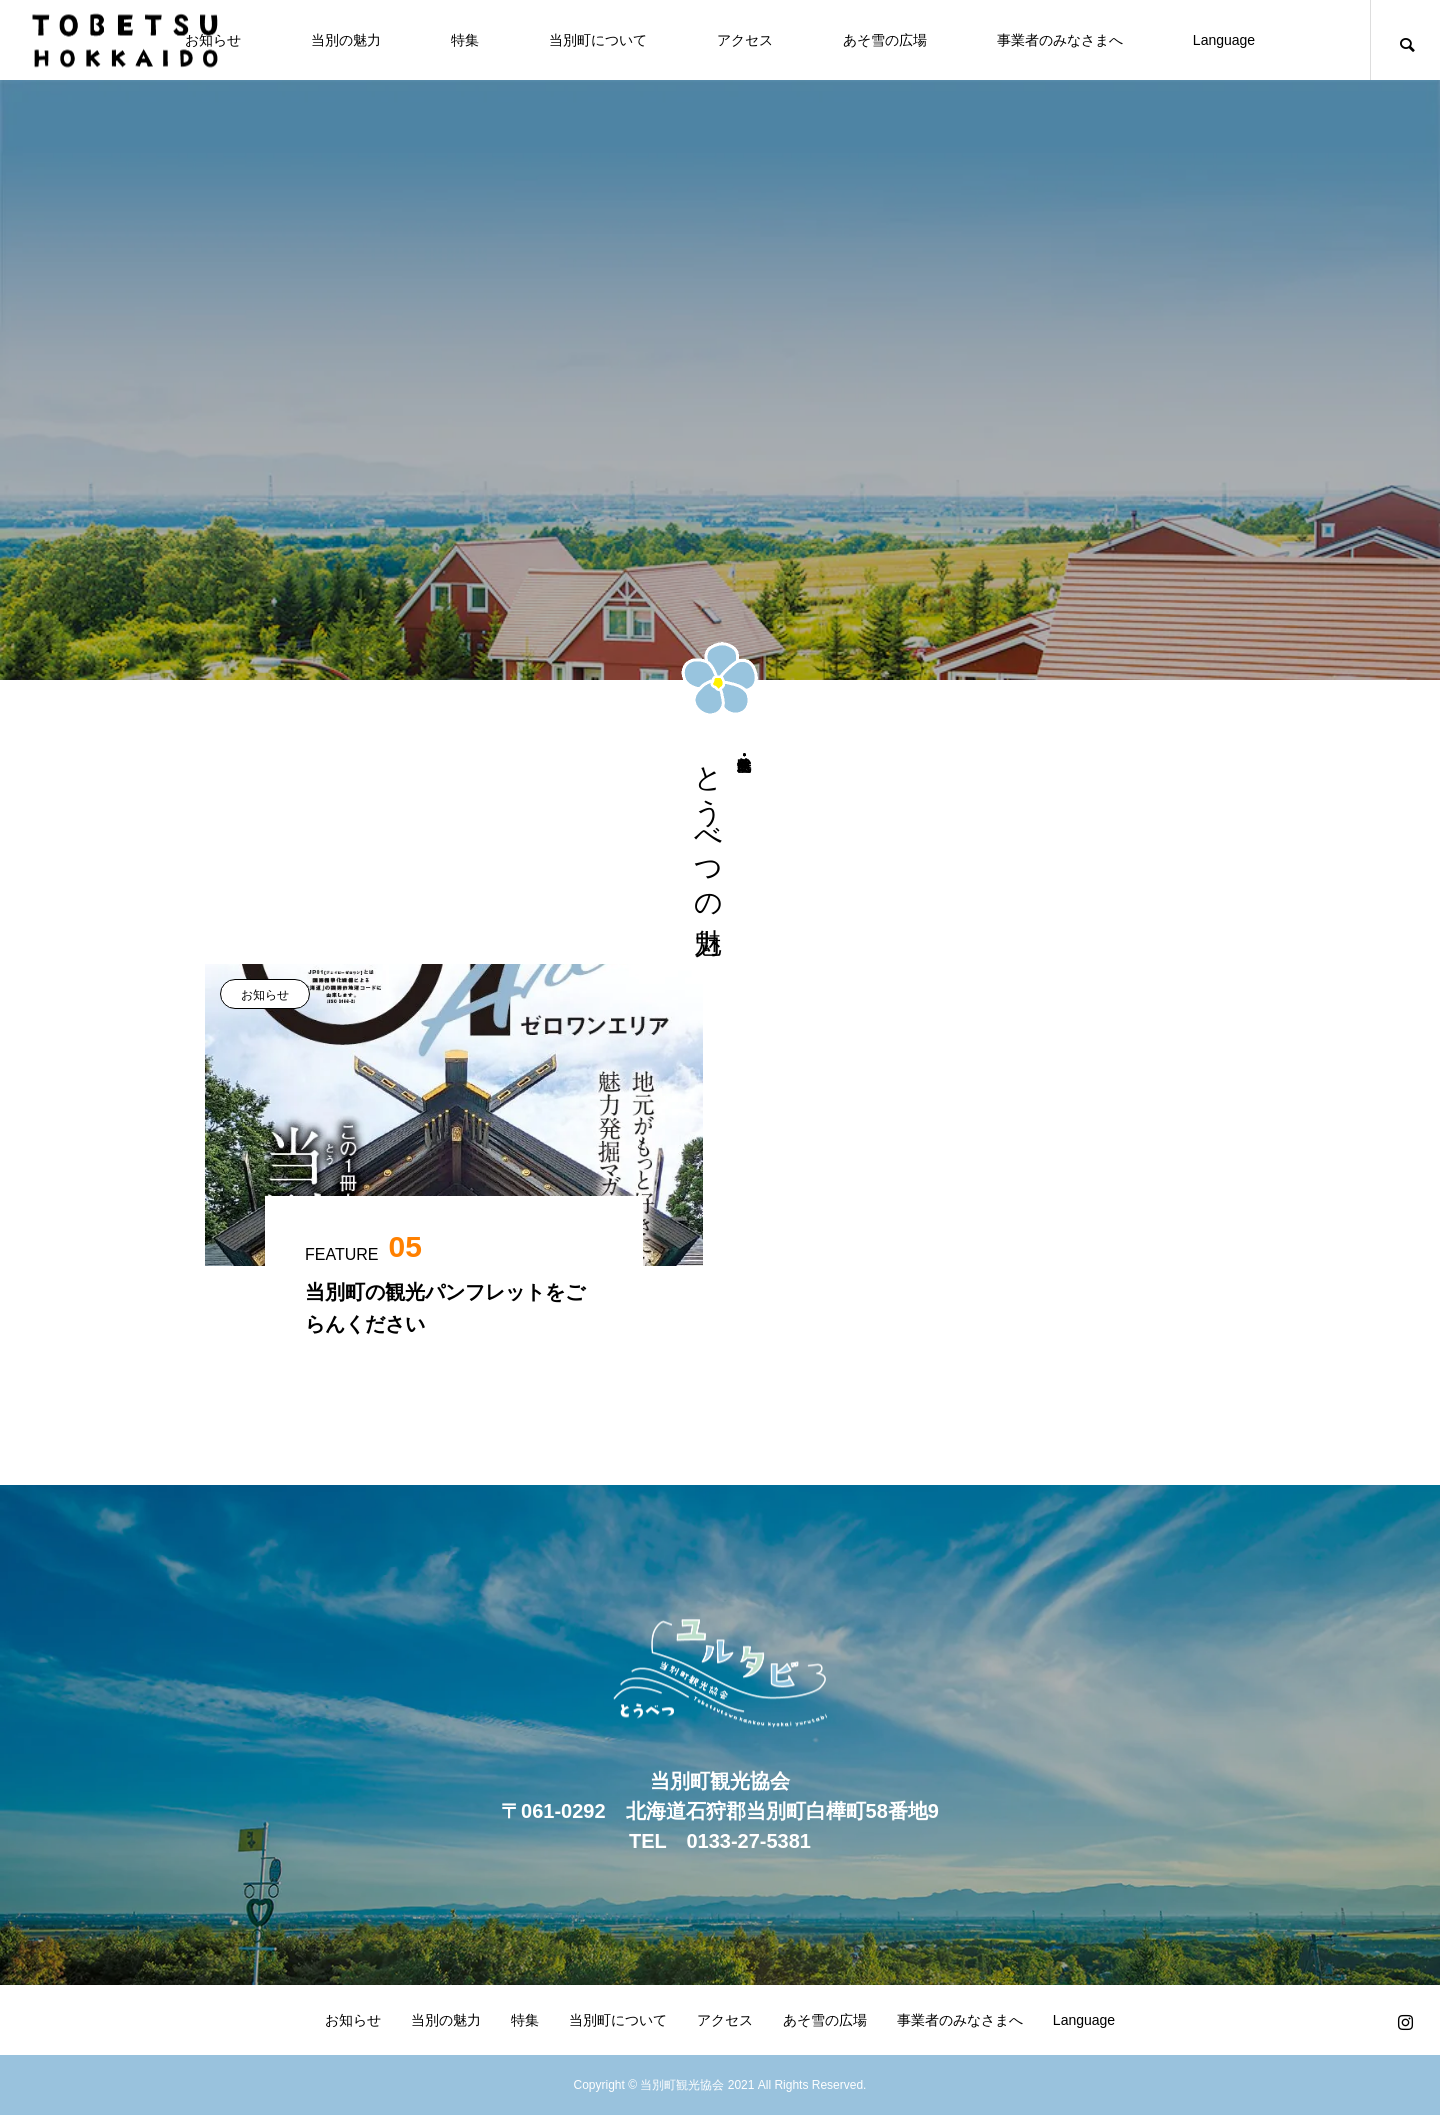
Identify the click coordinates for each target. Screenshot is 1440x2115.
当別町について (598, 40)
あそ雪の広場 (885, 40)
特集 (465, 40)
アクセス (745, 40)
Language (1224, 40)
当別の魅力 (346, 40)
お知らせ (265, 995)
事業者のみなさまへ (1060, 40)
